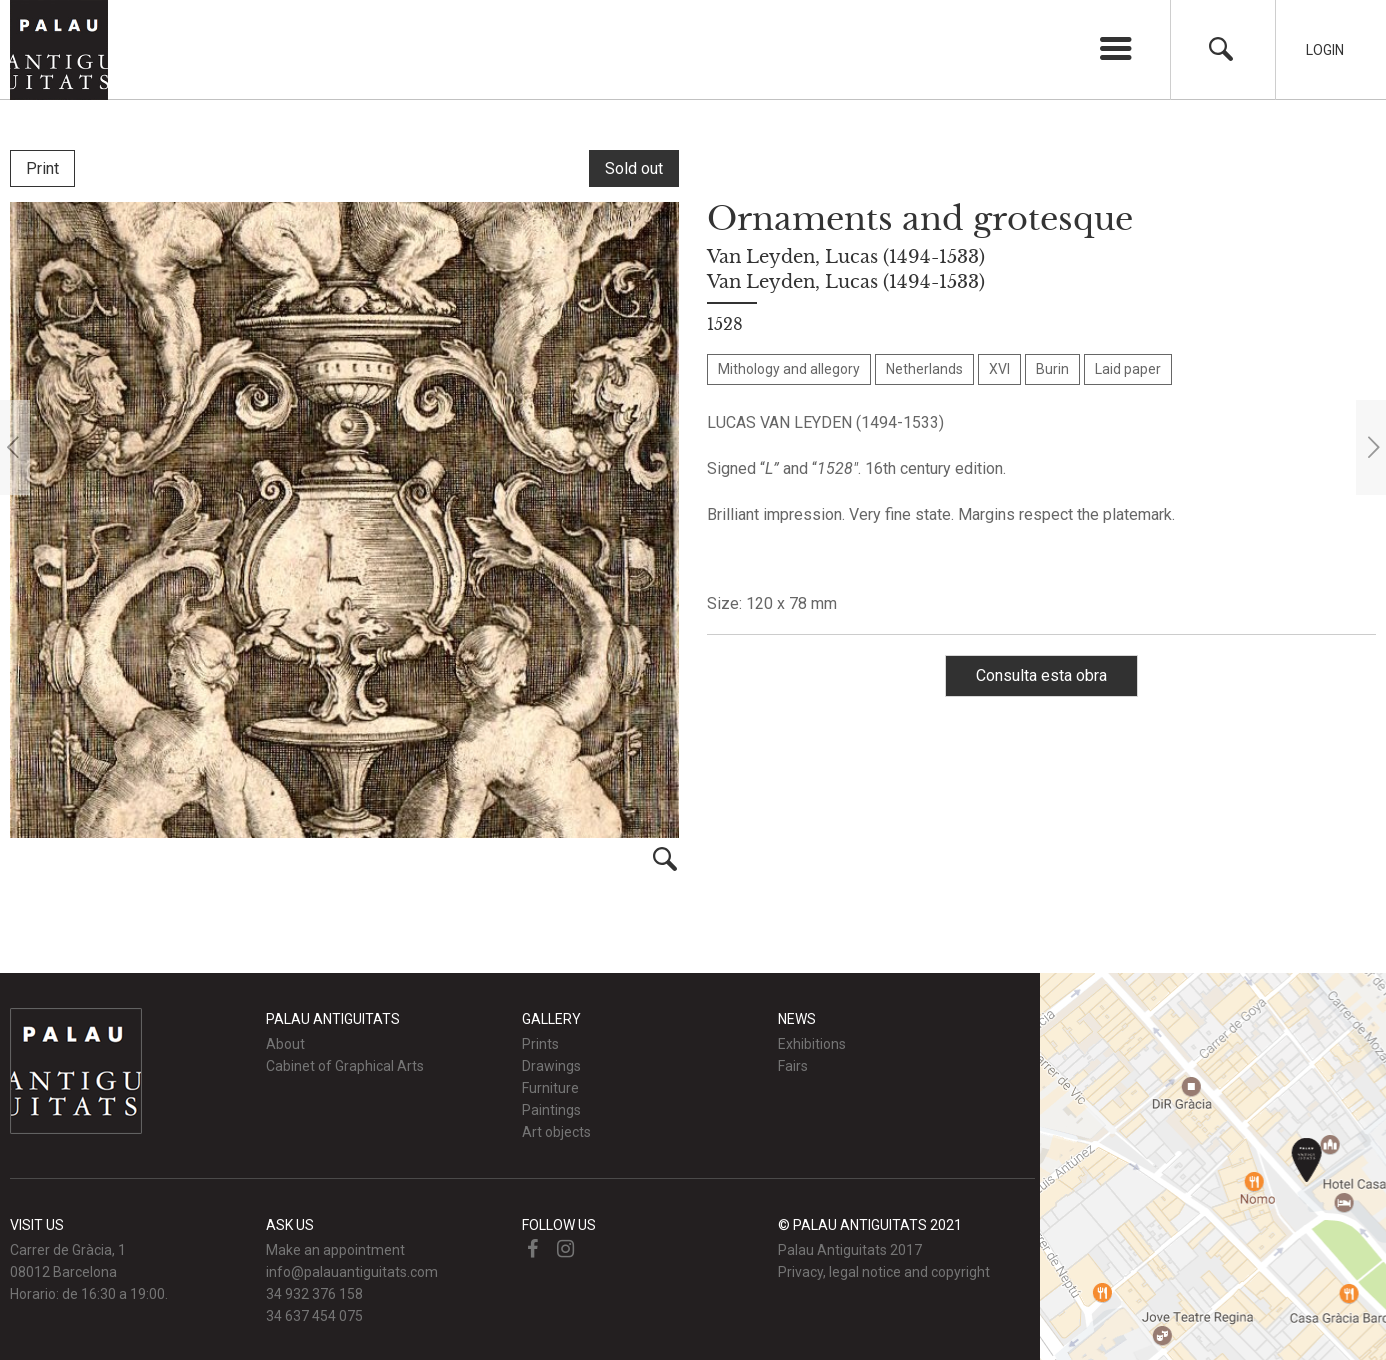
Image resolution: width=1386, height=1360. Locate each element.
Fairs (793, 1066)
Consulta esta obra (1041, 675)
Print (42, 168)
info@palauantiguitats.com (352, 1272)
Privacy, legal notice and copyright (884, 1272)
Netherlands (924, 369)
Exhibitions (812, 1044)
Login (1325, 50)
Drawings (551, 1066)
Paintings (551, 1110)
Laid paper (1128, 369)
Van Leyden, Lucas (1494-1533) (846, 257)
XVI (999, 369)
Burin (1052, 369)
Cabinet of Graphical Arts (345, 1066)
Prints (540, 1044)
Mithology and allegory (789, 369)
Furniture (550, 1088)
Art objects (556, 1132)
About (285, 1044)
